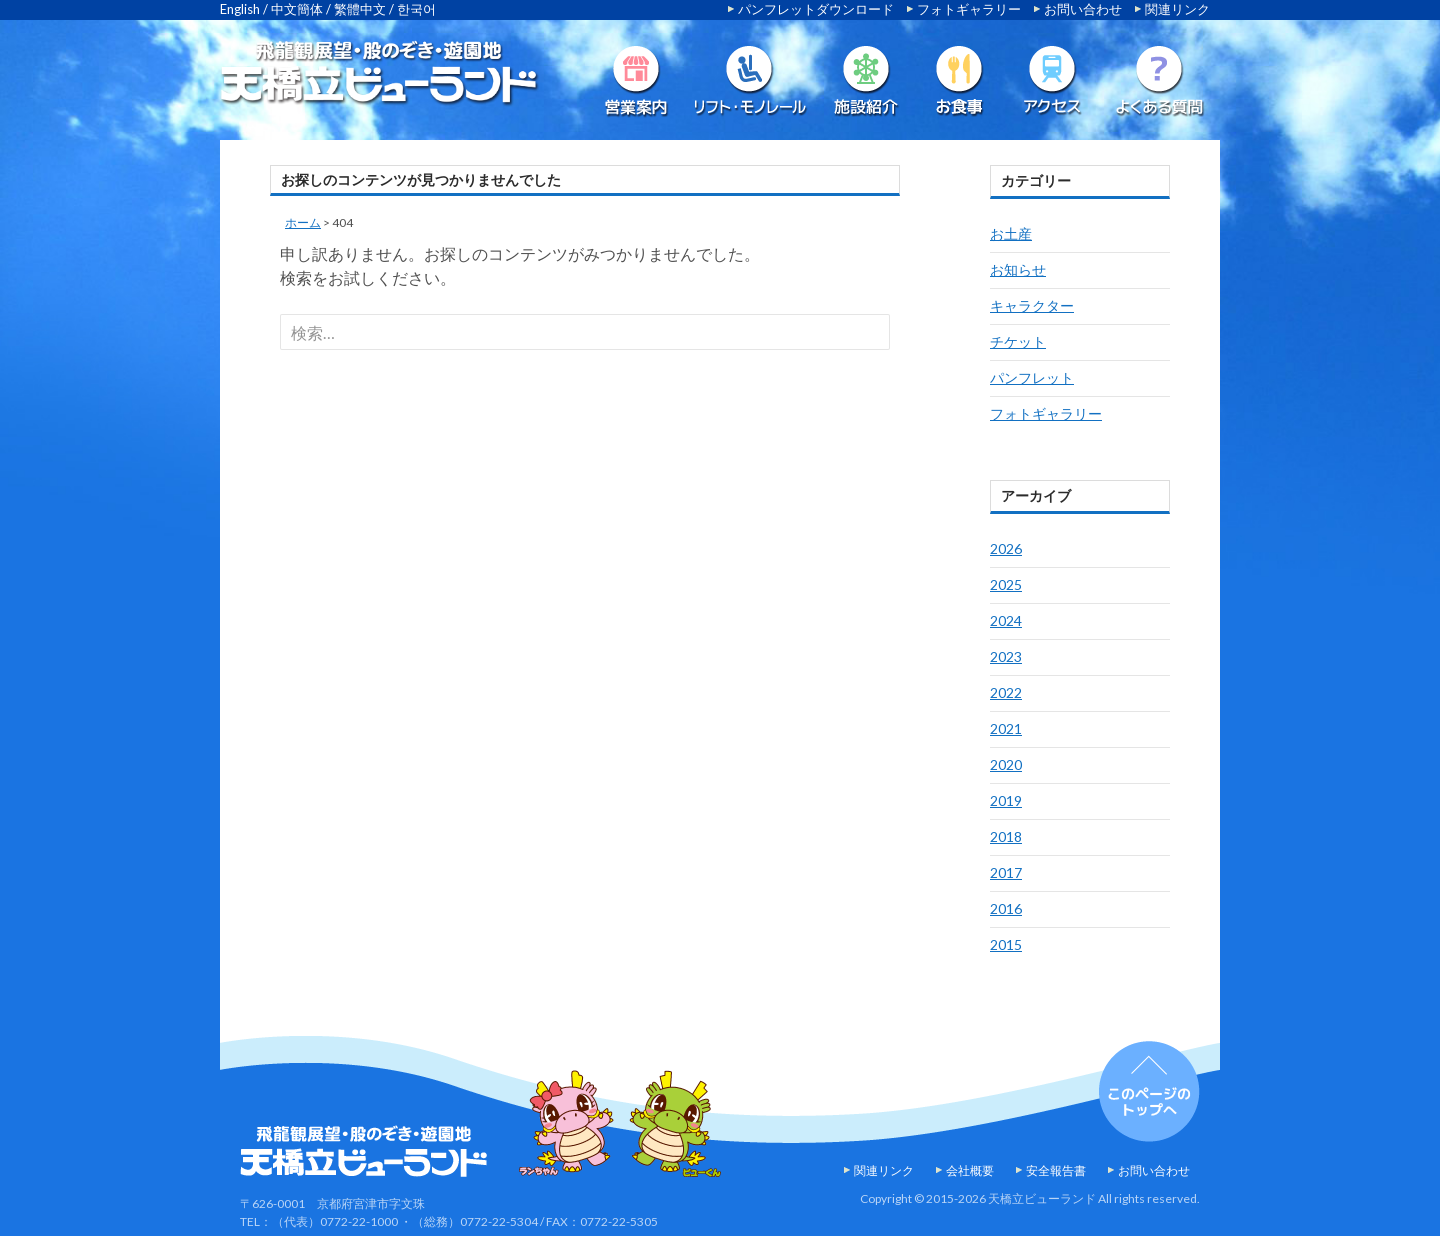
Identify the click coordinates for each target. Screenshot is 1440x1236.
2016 (1006, 908)
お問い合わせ (1083, 9)
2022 (1006, 692)
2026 (1006, 548)
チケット (1018, 341)
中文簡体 (297, 9)
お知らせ (1018, 269)
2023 (1006, 656)
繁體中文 (360, 9)
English (240, 9)
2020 (1006, 764)
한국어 (416, 9)
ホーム (303, 222)
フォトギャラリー (969, 9)
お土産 (1011, 233)
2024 (1006, 620)
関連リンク (1177, 9)
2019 (1006, 800)
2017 (1006, 872)
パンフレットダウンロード (816, 9)
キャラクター (1032, 305)
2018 (1006, 836)
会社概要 (970, 1170)
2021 (1006, 728)
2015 (1006, 944)
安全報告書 (1056, 1170)
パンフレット (1032, 377)
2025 (1006, 584)
